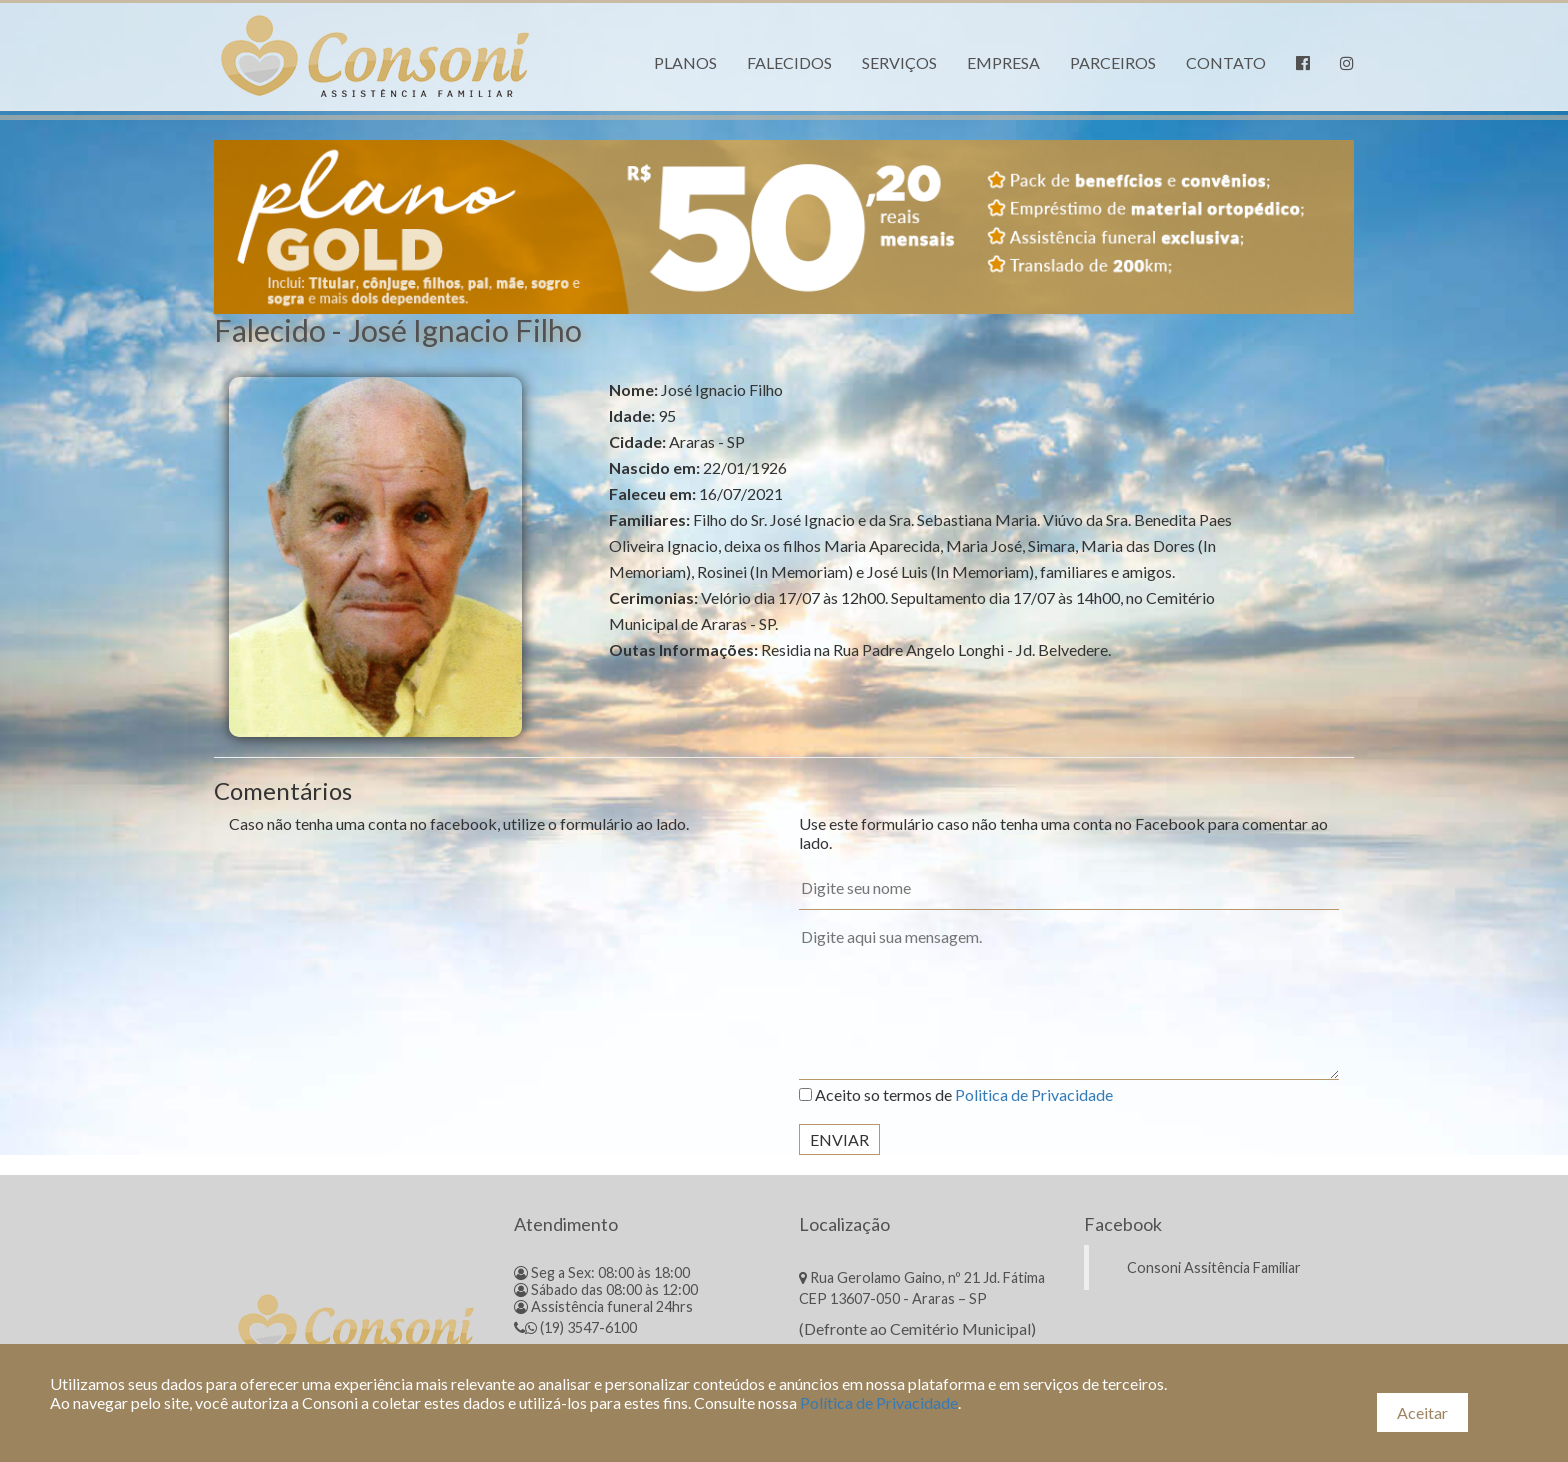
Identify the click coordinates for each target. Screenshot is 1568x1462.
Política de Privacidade (879, 1402)
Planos (685, 62)
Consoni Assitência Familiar (1214, 1267)
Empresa (1003, 62)
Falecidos (789, 62)
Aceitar (1422, 1412)
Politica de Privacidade (1034, 1094)
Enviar (839, 1139)
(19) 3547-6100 (575, 1327)
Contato (1226, 62)
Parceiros (1113, 62)
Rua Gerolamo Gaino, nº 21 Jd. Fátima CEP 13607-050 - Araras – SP (922, 1288)
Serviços (899, 62)
